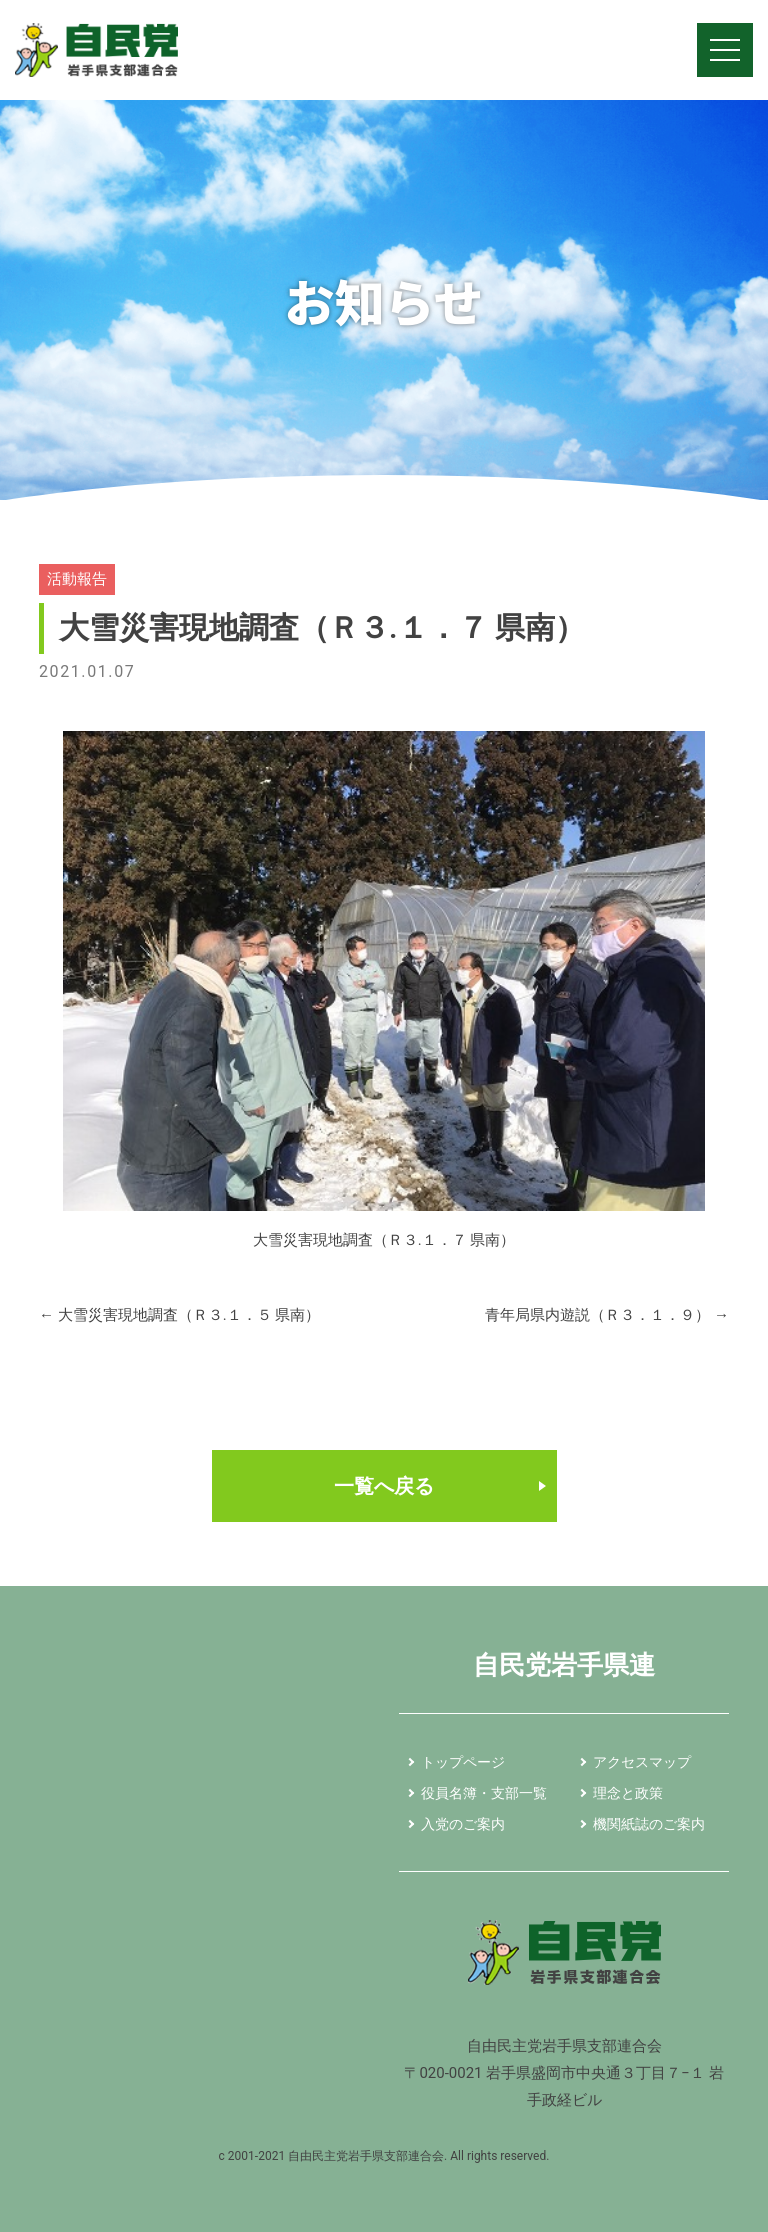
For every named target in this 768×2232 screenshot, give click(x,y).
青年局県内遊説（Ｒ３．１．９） (607, 1315)
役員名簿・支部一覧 (484, 1793)
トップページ (463, 1762)
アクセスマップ (642, 1762)
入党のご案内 (463, 1824)
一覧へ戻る (384, 1486)
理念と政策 (628, 1793)
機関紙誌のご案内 (649, 1824)
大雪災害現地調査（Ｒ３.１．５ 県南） (179, 1315)
